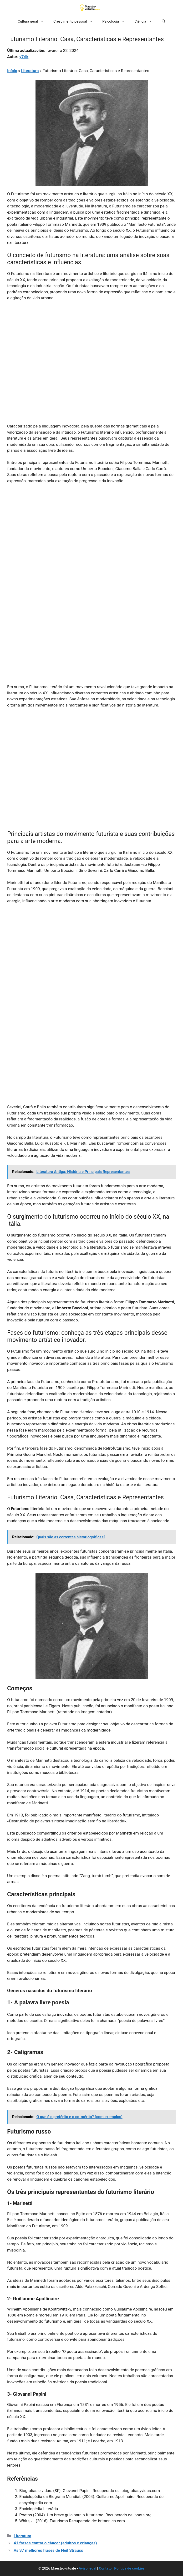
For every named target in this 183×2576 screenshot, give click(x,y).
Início (12, 70)
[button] (163, 21)
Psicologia (116, 21)
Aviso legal (87, 2568)
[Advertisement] (91, 340)
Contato (105, 2568)
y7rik (23, 56)
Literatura (30, 70)
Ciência (145, 21)
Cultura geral (33, 21)
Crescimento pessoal (75, 21)
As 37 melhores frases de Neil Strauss (48, 2550)
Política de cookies (129, 2568)
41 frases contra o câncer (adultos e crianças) (55, 2543)
